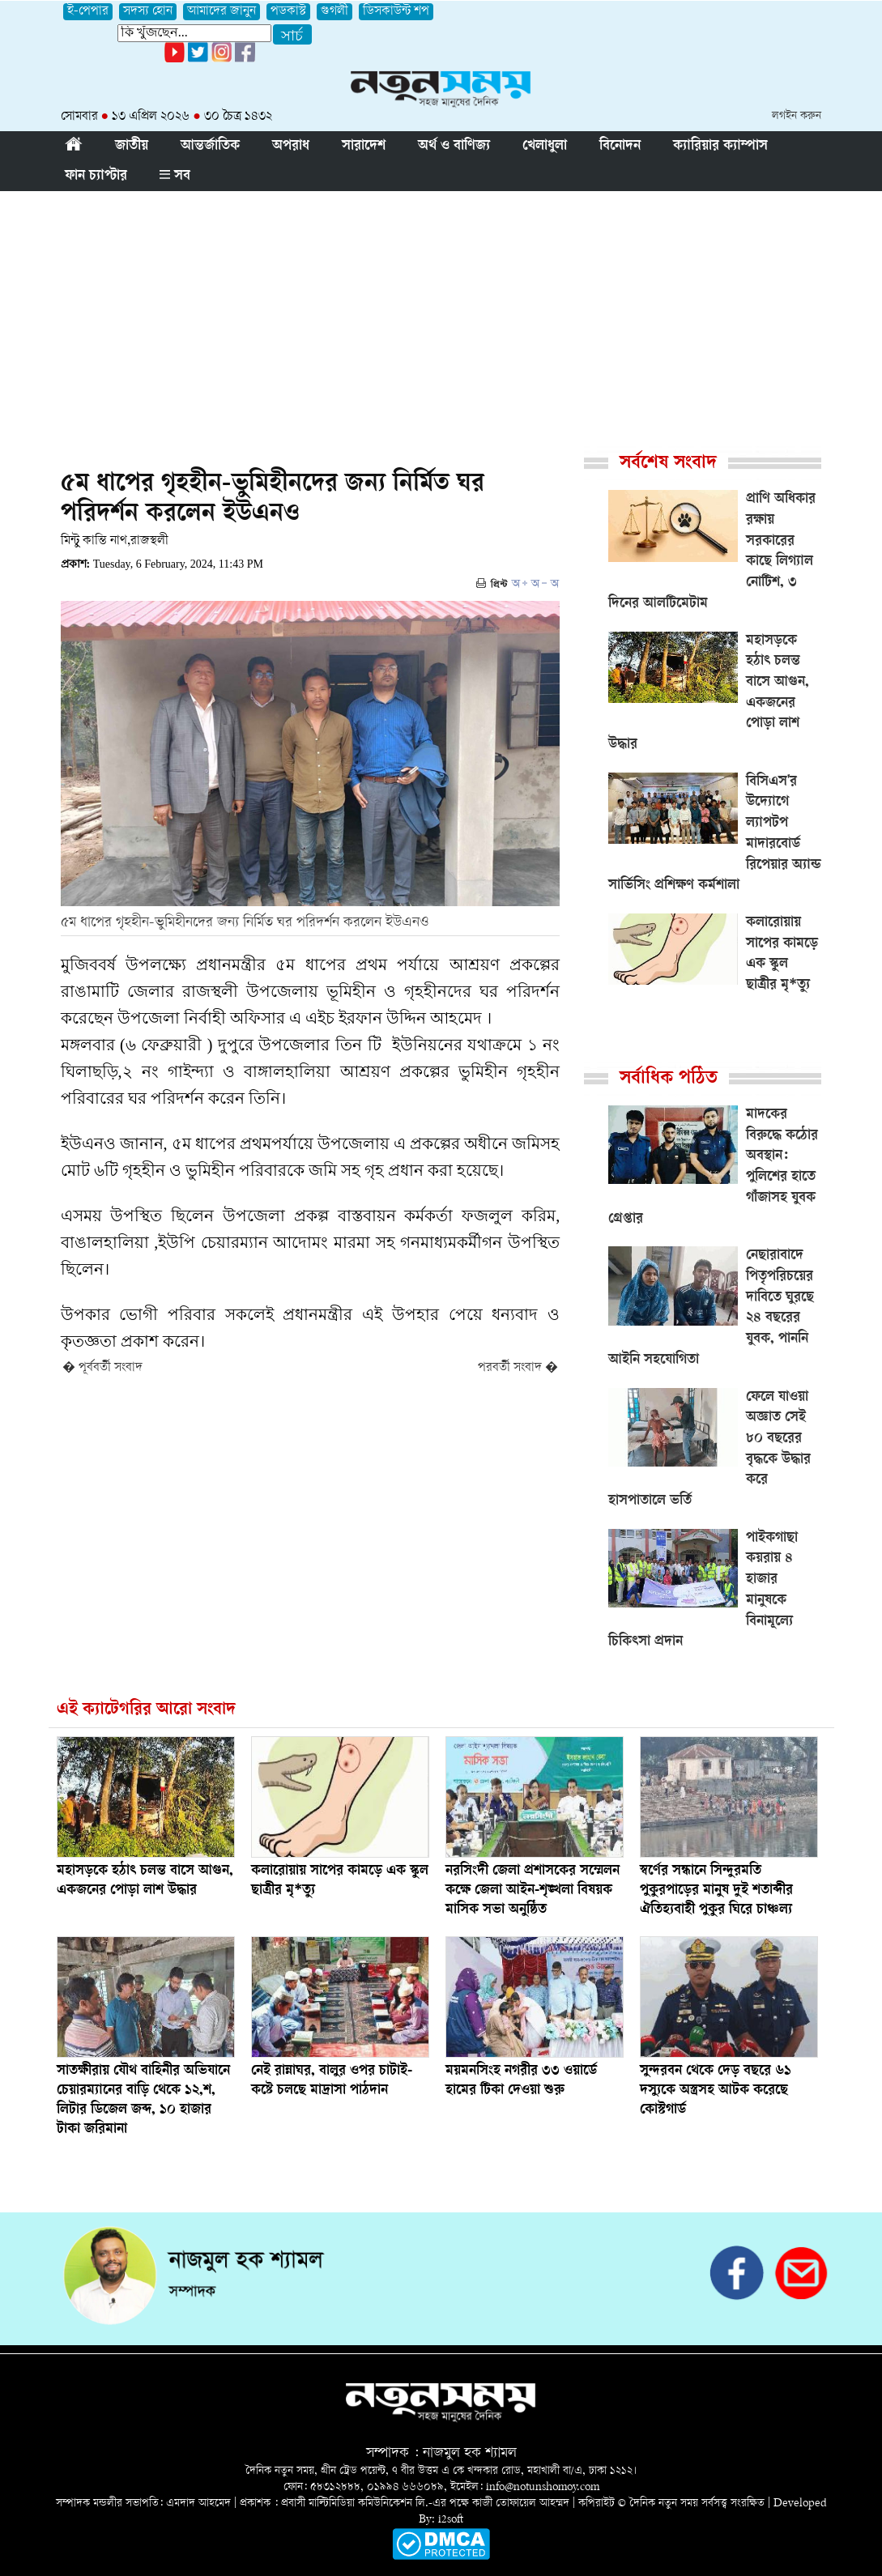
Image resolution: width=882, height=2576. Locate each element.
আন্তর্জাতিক (210, 146)
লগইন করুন (796, 116)
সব (175, 176)
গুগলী (334, 12)
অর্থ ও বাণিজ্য (454, 146)
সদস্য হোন (148, 12)
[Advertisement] (441, 312)
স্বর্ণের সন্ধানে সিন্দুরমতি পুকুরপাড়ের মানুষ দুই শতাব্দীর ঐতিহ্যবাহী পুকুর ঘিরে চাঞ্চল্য (716, 1890)
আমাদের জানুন (221, 12)
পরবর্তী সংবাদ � (518, 1368)
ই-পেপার (88, 12)
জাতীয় (131, 146)
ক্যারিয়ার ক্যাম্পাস (720, 146)
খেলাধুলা (544, 146)
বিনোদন (620, 146)
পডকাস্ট (288, 12)
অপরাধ (290, 146)
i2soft (450, 2520)
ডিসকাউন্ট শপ (396, 12)
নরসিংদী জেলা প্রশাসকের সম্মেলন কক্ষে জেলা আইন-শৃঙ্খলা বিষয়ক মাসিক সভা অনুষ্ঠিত (532, 1890)
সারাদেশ (364, 146)
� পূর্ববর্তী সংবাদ (102, 1368)
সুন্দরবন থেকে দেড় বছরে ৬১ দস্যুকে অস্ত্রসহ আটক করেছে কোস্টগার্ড (715, 2090)
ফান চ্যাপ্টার (96, 176)
